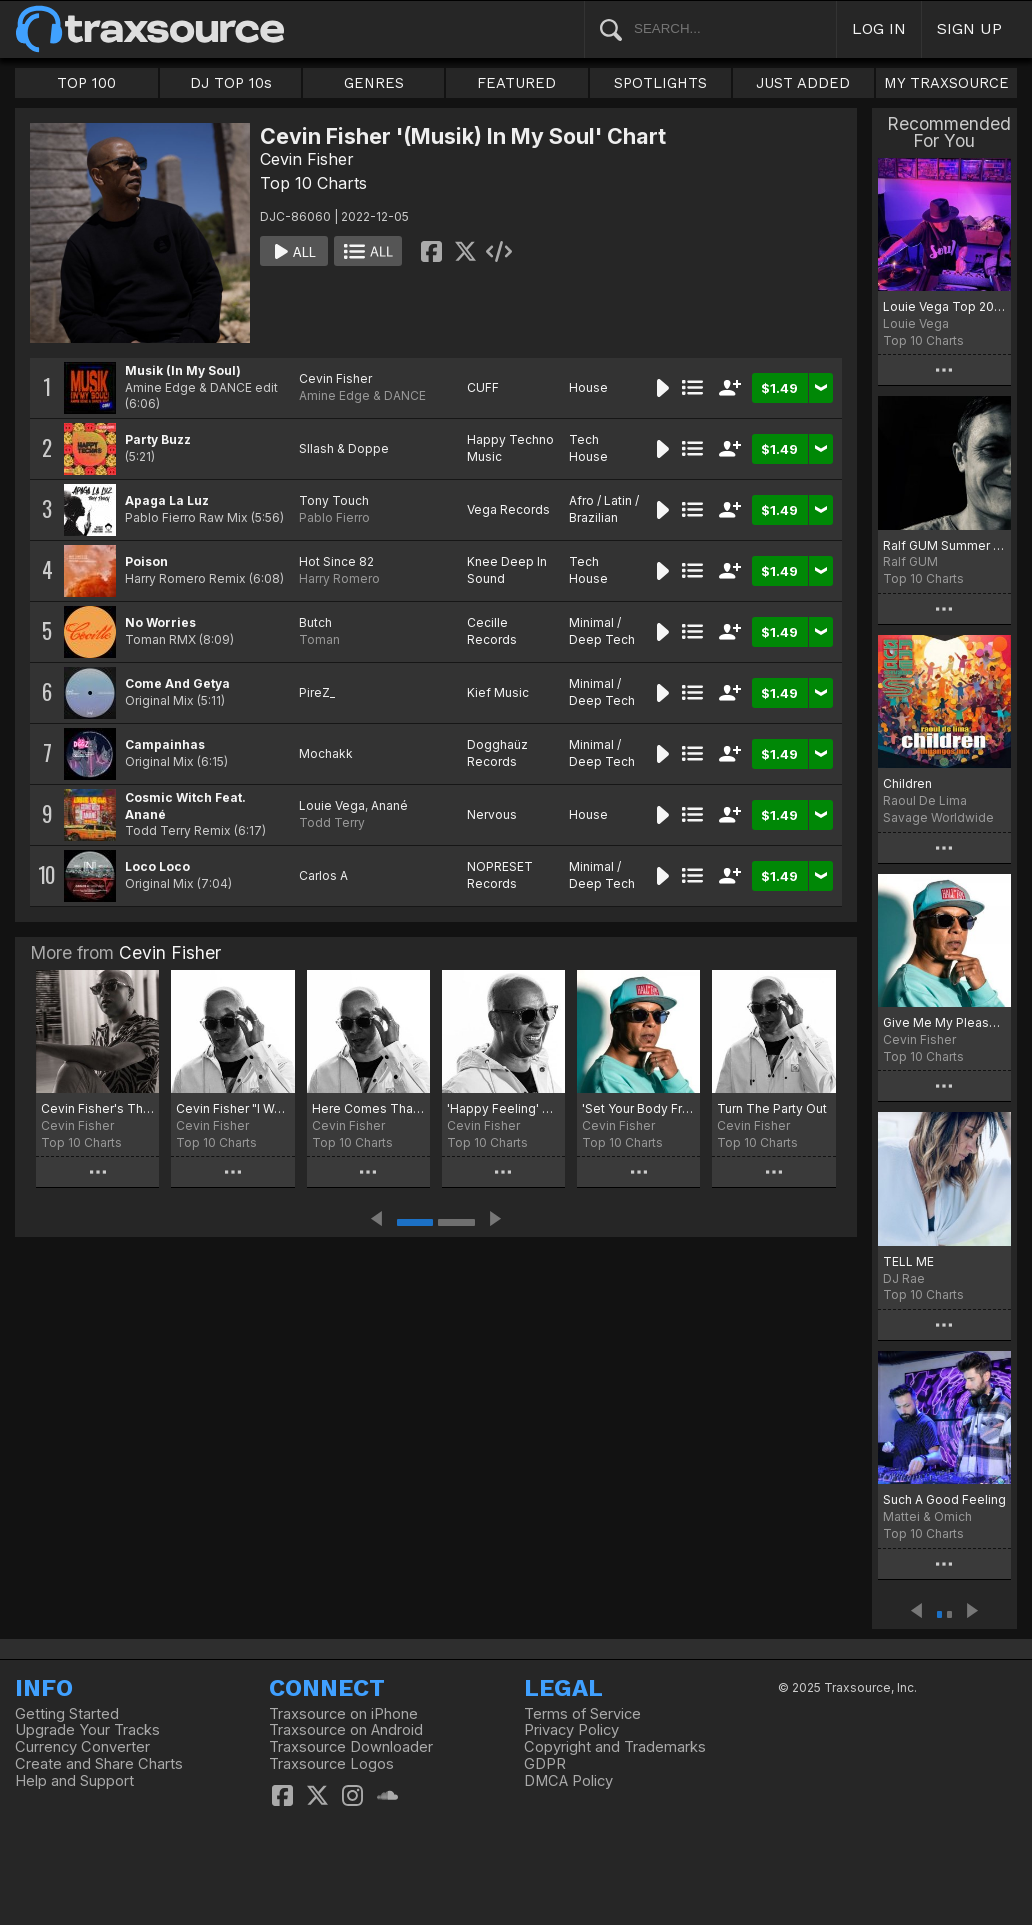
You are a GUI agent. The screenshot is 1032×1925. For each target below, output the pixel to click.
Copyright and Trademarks (615, 1747)
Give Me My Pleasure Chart (944, 1022)
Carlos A (323, 875)
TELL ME (908, 1261)
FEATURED (516, 83)
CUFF (483, 387)
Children (907, 783)
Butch (315, 622)
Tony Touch (334, 500)
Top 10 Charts (313, 183)
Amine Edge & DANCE (362, 395)
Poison (146, 561)
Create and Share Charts (99, 1764)
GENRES (374, 83)
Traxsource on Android (346, 1730)
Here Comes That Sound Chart (368, 1108)
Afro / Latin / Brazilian (604, 509)
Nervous (492, 814)
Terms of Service (582, 1714)
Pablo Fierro (334, 517)
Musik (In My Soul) (183, 370)
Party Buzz (158, 439)
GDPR (545, 1764)
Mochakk (326, 753)
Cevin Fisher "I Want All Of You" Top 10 (232, 1108)
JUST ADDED (803, 83)
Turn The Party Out (772, 1108)
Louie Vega (332, 805)
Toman (319, 639)
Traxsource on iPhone (343, 1714)
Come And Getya (177, 683)
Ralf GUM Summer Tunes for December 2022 (944, 545)
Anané (389, 805)
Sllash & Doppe (344, 448)
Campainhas (165, 744)
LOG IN (879, 28)
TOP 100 (86, 83)
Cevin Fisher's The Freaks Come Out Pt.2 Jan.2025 (97, 1108)
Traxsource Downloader (351, 1747)
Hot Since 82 (336, 561)
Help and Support (74, 1781)
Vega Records (508, 509)
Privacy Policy (571, 1730)
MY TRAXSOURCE (946, 83)
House (588, 387)
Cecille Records (492, 631)
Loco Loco (157, 866)
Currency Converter (82, 1747)
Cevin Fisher (307, 159)
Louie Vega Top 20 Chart (944, 306)
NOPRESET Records (500, 875)
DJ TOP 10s (231, 83)
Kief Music (498, 692)
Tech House (588, 448)
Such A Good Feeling (944, 1499)
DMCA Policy (568, 1781)
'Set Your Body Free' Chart (638, 1108)
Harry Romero (339, 578)
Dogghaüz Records (497, 753)
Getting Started (67, 1714)
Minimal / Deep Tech (602, 631)
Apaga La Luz (167, 500)
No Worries (160, 622)
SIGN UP (969, 28)
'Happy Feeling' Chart (503, 1108)
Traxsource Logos (331, 1764)
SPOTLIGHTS (660, 83)
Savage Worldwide (938, 817)
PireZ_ (317, 692)
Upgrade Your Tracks (87, 1730)
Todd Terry (332, 822)
